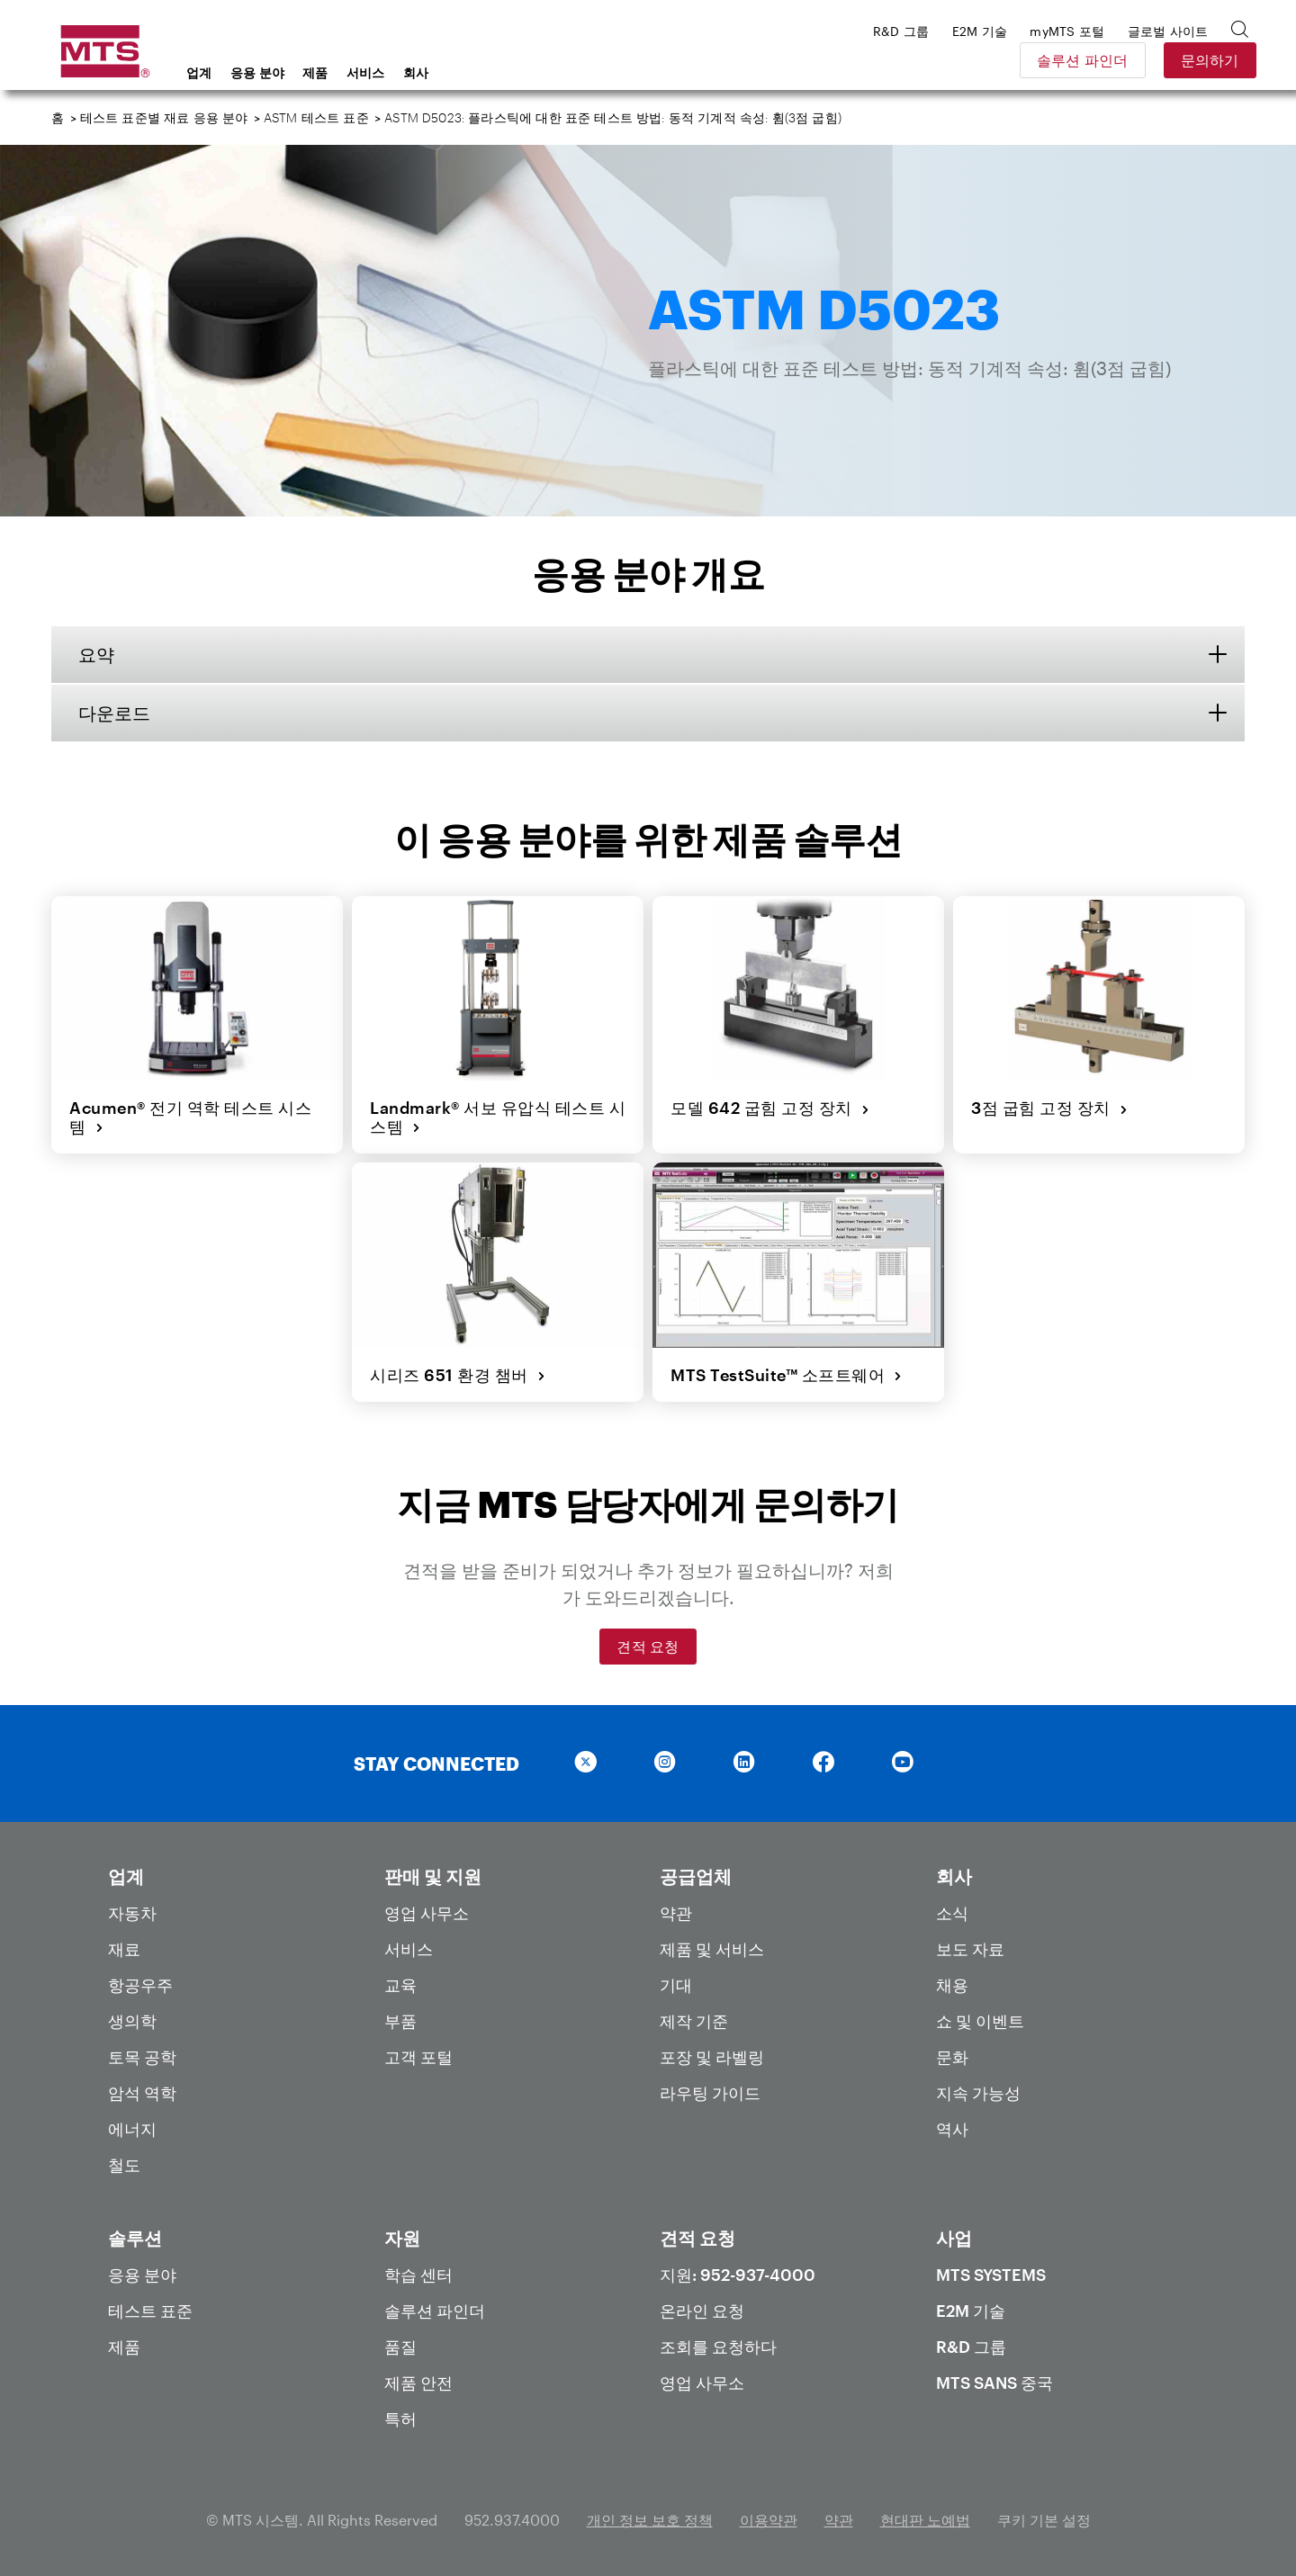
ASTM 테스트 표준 (316, 117)
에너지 (132, 2129)
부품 (400, 2021)
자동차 (132, 1913)
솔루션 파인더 (1071, 59)
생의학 (132, 2021)
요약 (96, 654)
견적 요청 (647, 1646)
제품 (315, 72)
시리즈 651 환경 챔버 (457, 1375)
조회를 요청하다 (718, 2346)
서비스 (365, 72)
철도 (124, 2165)
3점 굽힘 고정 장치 (1049, 1108)
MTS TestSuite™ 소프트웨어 (786, 1375)
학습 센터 (418, 2274)
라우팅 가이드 (710, 2093)
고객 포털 (418, 2057)
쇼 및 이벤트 (980, 2021)
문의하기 (1198, 59)
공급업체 (696, 1876)
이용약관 (768, 2519)
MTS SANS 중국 (994, 2382)
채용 (952, 1985)
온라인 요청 (702, 2310)
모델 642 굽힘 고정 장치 (769, 1108)
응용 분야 (257, 72)
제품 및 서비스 (712, 1949)
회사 (416, 72)
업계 (199, 72)
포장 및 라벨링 (712, 2057)
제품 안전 (418, 2382)
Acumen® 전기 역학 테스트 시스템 (190, 1117)
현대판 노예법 (925, 2519)
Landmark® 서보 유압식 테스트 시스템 (498, 1117)
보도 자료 (970, 1949)
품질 (400, 2346)
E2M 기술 (970, 2310)
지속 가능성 (978, 2093)
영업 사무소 (426, 1913)
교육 (400, 1985)
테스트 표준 (150, 2310)
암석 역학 (142, 2093)
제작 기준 (694, 2021)
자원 (402, 2237)
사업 (954, 2237)
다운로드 (114, 712)
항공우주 (140, 1985)
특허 (400, 2418)
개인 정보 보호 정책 (650, 2519)
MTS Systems (991, 2274)
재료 (124, 1949)
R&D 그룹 (971, 2346)
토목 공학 (142, 2057)
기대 (676, 1985)
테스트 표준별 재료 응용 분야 (164, 117)
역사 (952, 2129)
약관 (676, 1913)
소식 (952, 1913)
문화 (952, 2057)
